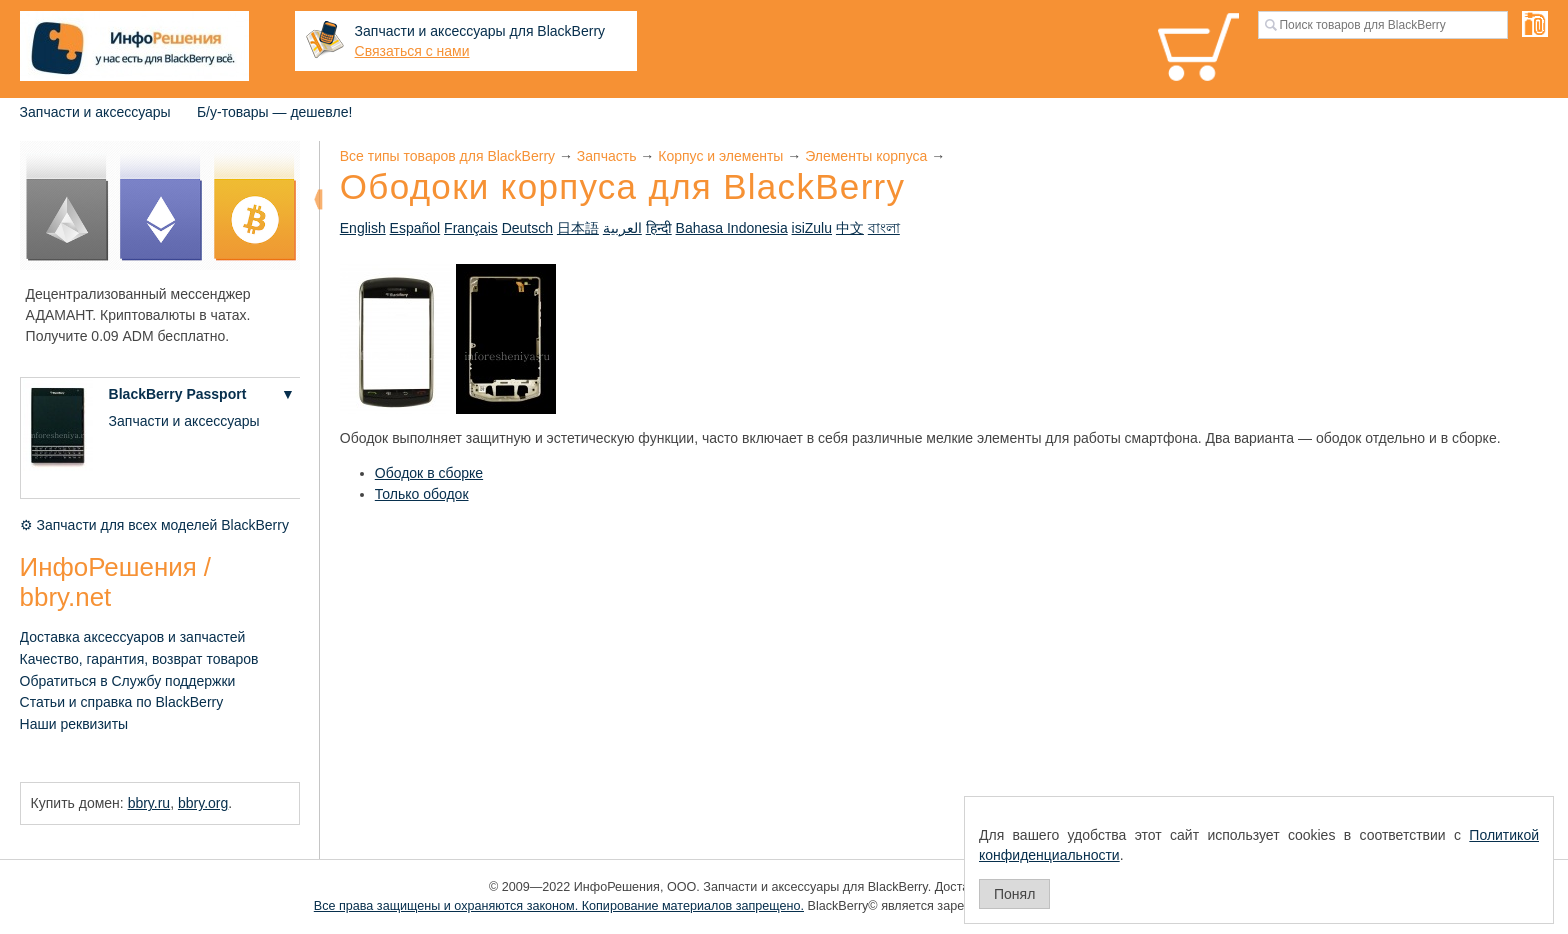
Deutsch (527, 228)
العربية (622, 228)
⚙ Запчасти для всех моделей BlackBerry (154, 525)
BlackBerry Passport (178, 394)
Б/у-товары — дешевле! (274, 112)
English (363, 228)
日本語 (578, 228)
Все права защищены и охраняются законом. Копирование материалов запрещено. (559, 906)
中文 (850, 228)
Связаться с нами (412, 51)
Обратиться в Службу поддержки (128, 681)
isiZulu (812, 228)
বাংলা (884, 228)
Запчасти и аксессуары (95, 112)
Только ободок (422, 494)
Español (415, 228)
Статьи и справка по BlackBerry (122, 702)
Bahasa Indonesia (732, 228)
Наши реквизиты (74, 724)
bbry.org (203, 803)
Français (471, 228)
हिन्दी (659, 228)
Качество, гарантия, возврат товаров (139, 659)
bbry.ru (149, 803)
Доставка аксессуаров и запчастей (133, 637)
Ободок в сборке (429, 473)
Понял (1014, 894)
